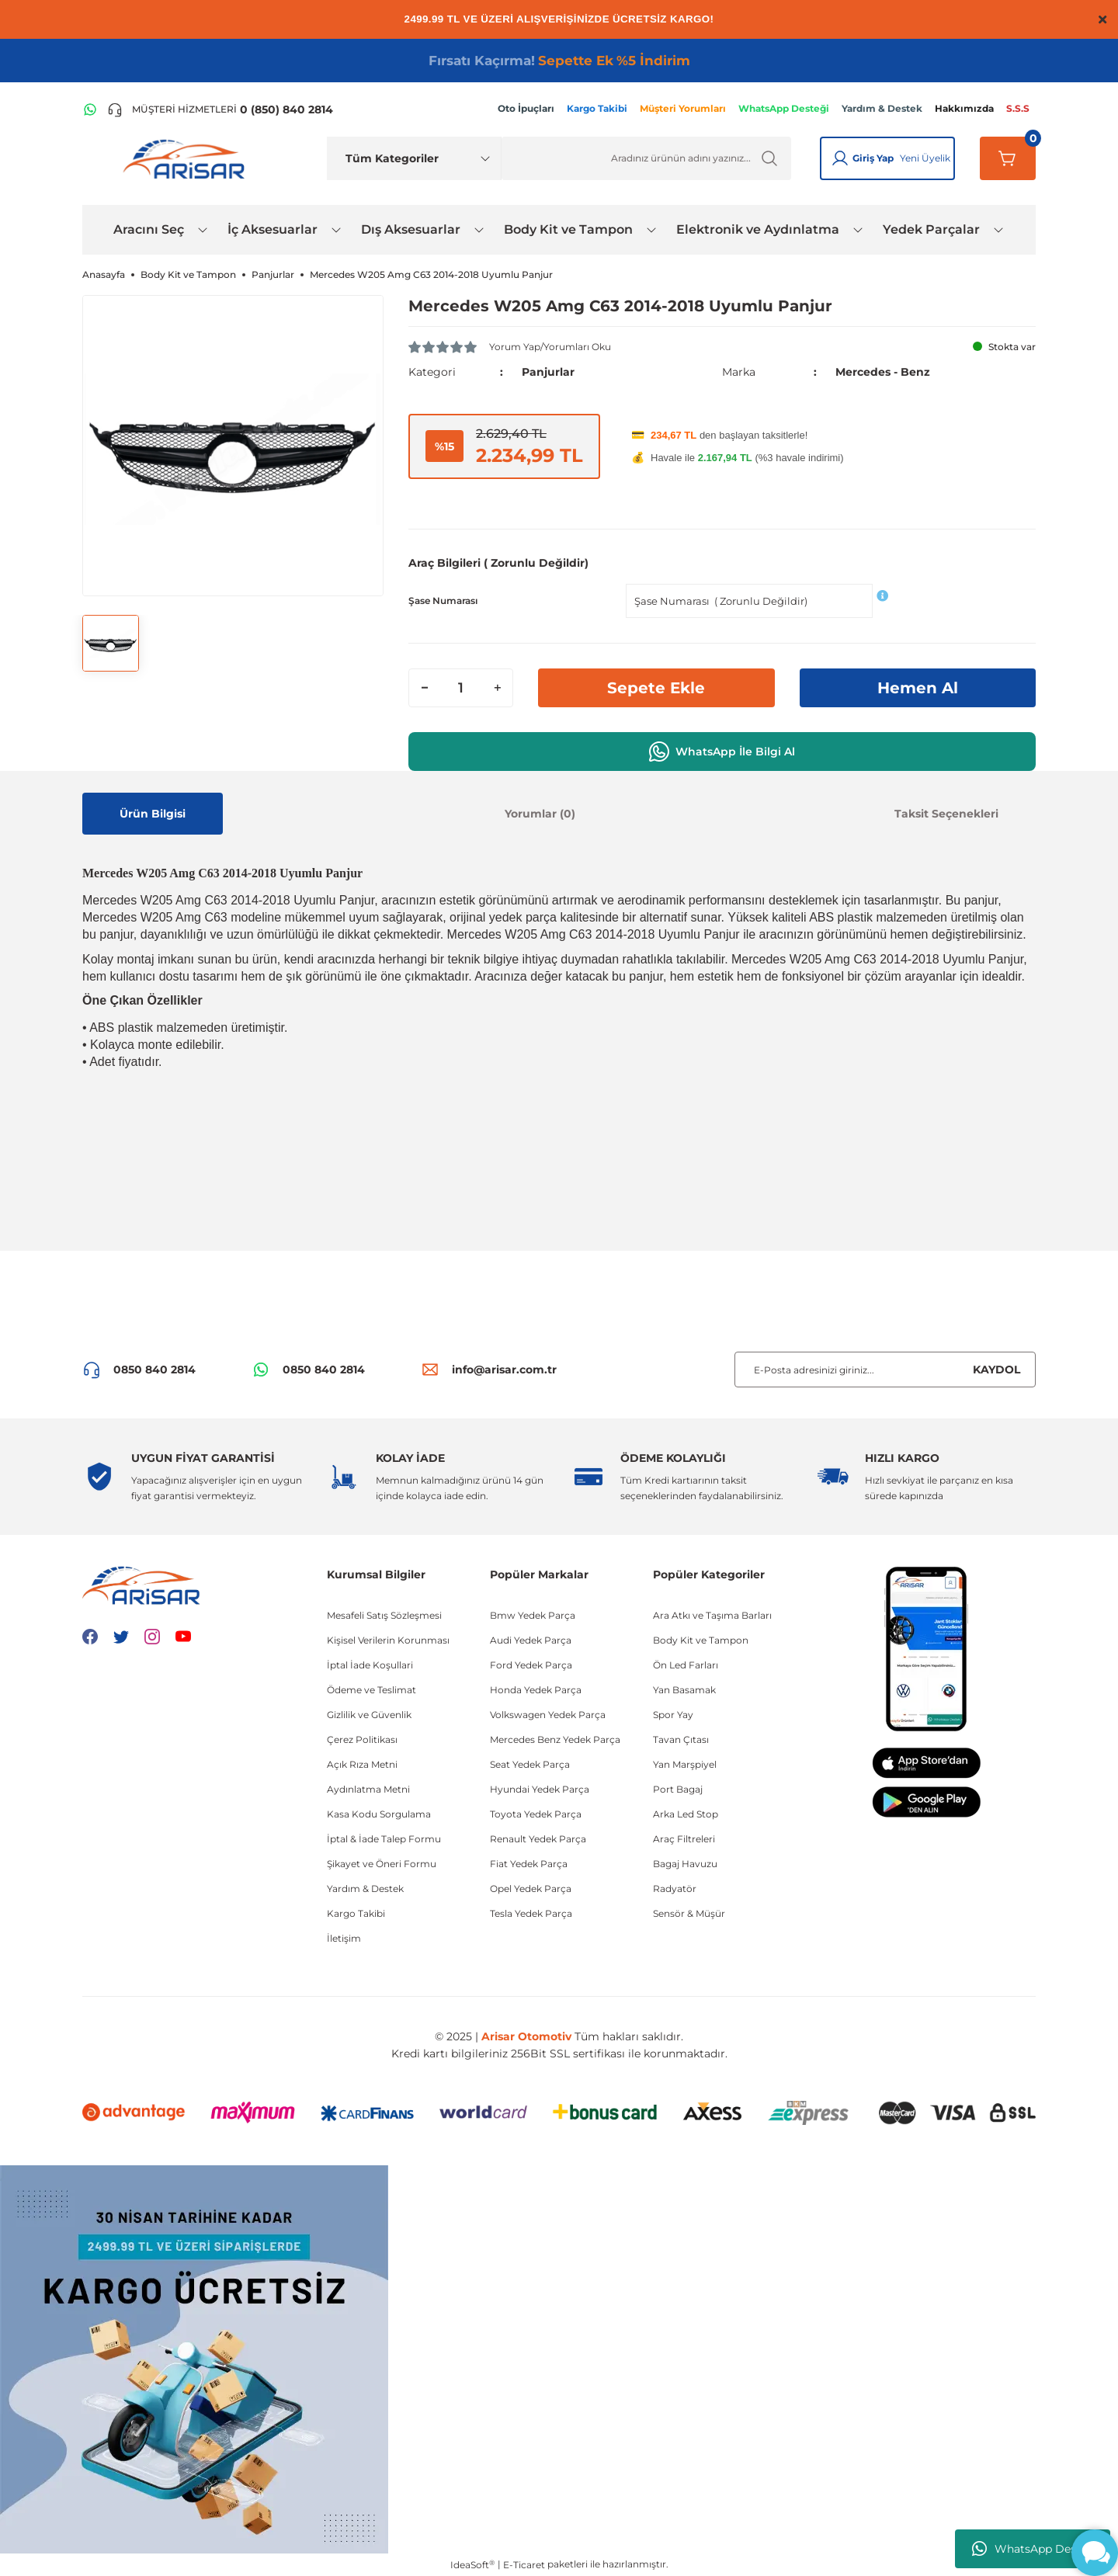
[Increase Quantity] (496, 687)
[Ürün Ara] (646, 158)
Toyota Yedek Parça (536, 1814)
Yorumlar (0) (540, 814)
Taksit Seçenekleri (946, 814)
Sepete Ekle (656, 688)
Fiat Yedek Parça (529, 1864)
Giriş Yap (873, 158)
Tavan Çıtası (681, 1739)
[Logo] (187, 158)
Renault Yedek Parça (538, 1839)
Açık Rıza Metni (362, 1764)
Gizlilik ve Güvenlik (369, 1714)
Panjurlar (548, 372)
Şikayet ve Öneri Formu (381, 1864)
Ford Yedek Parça (531, 1665)
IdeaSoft (472, 2564)
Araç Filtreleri (684, 1839)
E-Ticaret (524, 2565)
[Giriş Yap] (840, 158)
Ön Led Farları (685, 1665)
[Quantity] (460, 687)
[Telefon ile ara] (220, 109)
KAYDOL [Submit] (996, 1370)
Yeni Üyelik (925, 158)
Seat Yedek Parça (530, 1764)
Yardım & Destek (365, 1888)
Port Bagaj (678, 1789)
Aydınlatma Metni (368, 1789)
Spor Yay (673, 1714)
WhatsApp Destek (1032, 2548)
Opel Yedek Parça (530, 1888)
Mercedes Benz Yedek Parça (555, 1739)
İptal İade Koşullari (370, 1665)
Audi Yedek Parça (530, 1640)
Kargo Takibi (356, 1913)
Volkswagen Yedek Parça (548, 1714)
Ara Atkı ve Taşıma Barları (712, 1615)
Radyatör (674, 1888)
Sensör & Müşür (689, 1913)
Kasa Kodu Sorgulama (379, 1814)
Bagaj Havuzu (685, 1864)
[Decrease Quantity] (424, 687)
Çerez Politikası (362, 1739)
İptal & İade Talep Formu (384, 1839)
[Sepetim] (1008, 158)
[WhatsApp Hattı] (90, 109)
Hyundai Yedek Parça (539, 1789)
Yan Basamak (684, 1690)
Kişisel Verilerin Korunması (388, 1640)
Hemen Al (917, 688)
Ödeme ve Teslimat (371, 1690)
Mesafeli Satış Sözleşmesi (384, 1615)
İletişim (344, 1938)
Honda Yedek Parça (536, 1690)
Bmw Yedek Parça (532, 1615)
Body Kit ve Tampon (700, 1640)
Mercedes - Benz (882, 372)
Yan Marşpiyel (685, 1764)
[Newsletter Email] (885, 1369)
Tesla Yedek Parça (531, 1913)
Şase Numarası (442, 600)
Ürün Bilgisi (153, 814)
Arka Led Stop (685, 1814)
